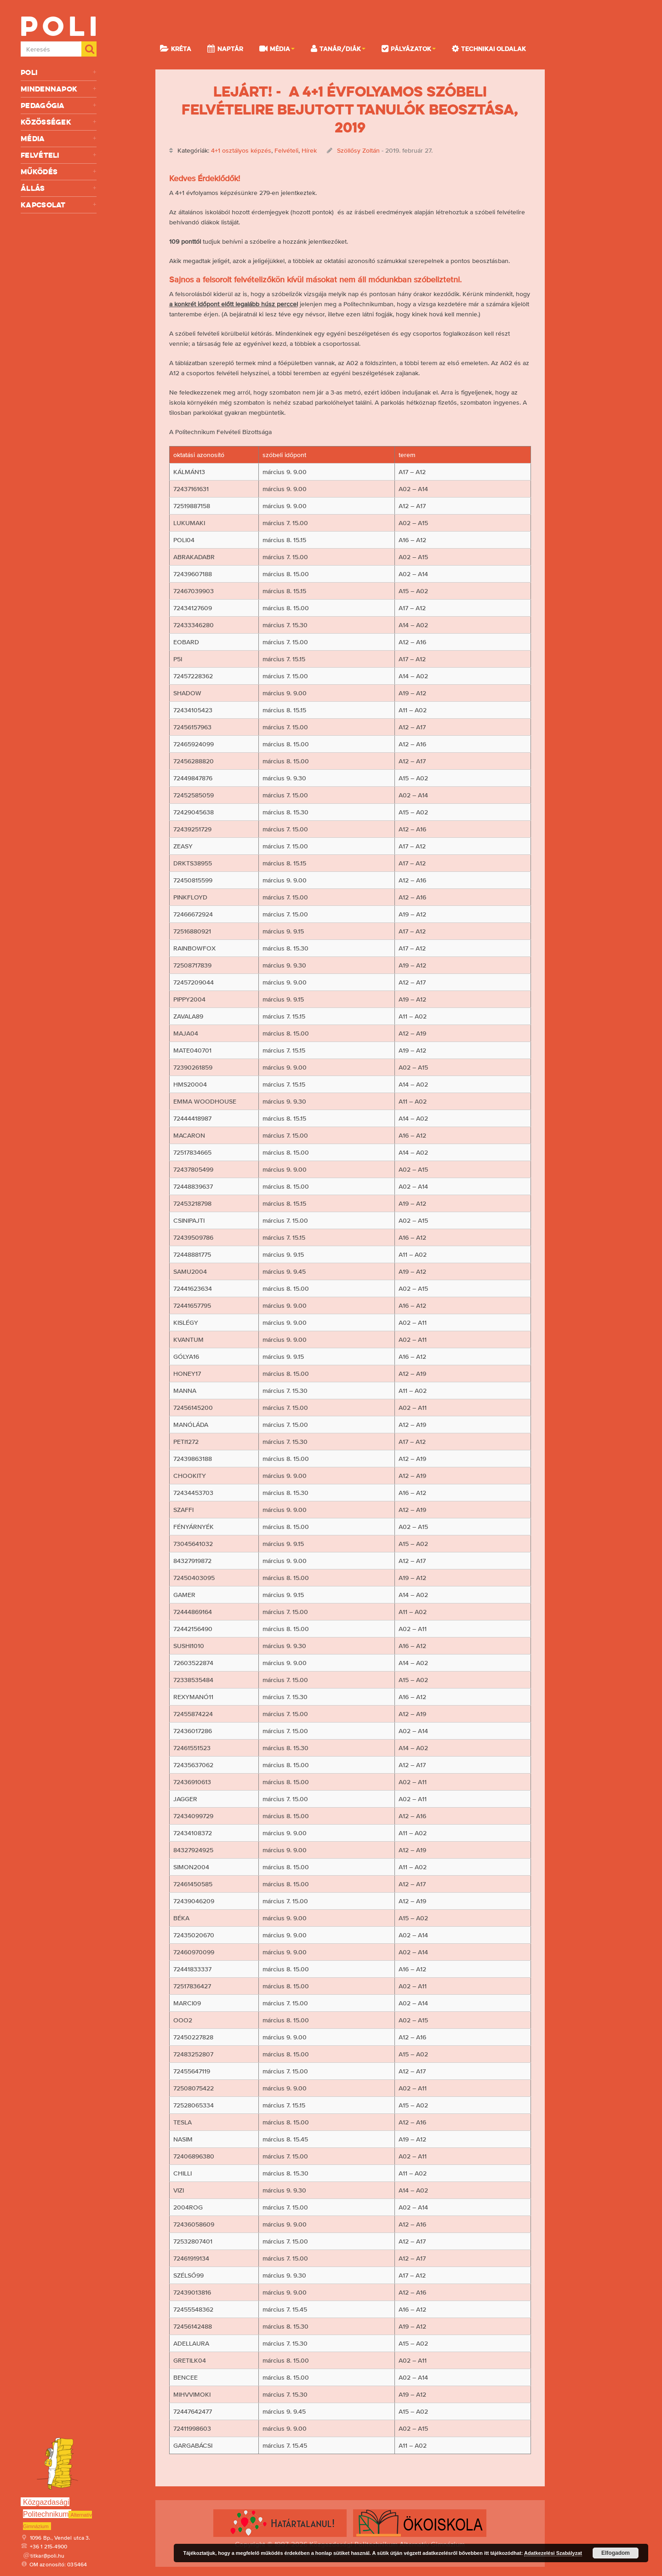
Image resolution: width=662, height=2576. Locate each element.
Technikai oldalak (489, 48)
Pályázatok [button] (409, 48)
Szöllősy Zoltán (358, 150)
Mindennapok (59, 89)
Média (59, 138)
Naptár (225, 48)
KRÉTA (175, 48)
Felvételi (59, 155)
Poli (59, 72)
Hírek (309, 150)
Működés (59, 172)
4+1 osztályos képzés (241, 150)
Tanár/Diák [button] (338, 48)
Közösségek (59, 122)
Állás (59, 188)
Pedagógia (59, 105)
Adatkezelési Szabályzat (553, 2553)
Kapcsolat (59, 205)
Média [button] (277, 48)
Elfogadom (615, 2553)
